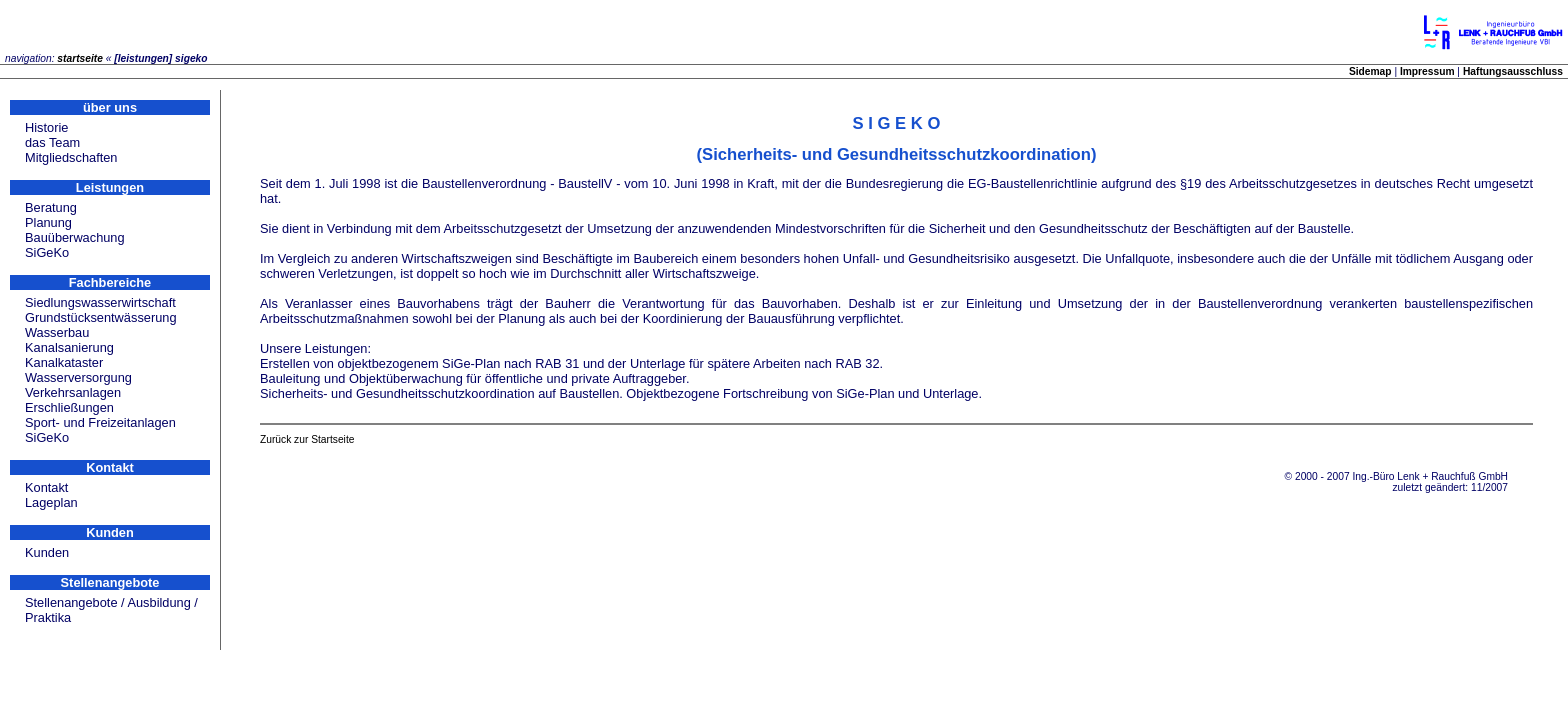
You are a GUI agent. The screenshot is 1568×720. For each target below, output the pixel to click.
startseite (80, 58)
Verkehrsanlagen (73, 392)
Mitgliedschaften (71, 157)
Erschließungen (69, 407)
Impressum (1427, 71)
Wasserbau (57, 332)
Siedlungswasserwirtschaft (100, 302)
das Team (52, 142)
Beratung (51, 207)
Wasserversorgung (78, 377)
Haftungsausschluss (1513, 71)
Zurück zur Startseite (307, 439)
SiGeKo (47, 252)
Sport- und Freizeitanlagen (100, 422)
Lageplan (51, 502)
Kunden (47, 552)
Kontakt (46, 487)
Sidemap (1370, 71)
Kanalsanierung (69, 347)
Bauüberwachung (75, 237)
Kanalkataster (64, 362)
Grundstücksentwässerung (101, 317)
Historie (46, 127)
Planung (48, 222)
